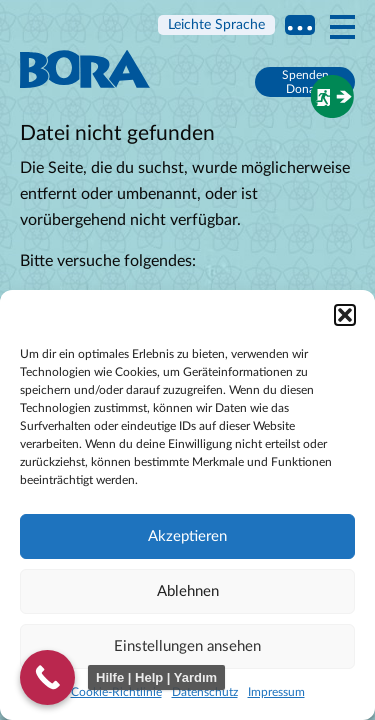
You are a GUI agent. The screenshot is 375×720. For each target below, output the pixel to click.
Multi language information (300, 25)
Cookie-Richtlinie (116, 692)
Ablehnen (188, 591)
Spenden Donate (305, 82)
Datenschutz (205, 692)
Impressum (276, 692)
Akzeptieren (187, 536)
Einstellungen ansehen (187, 646)
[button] (345, 315)
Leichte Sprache (216, 25)
